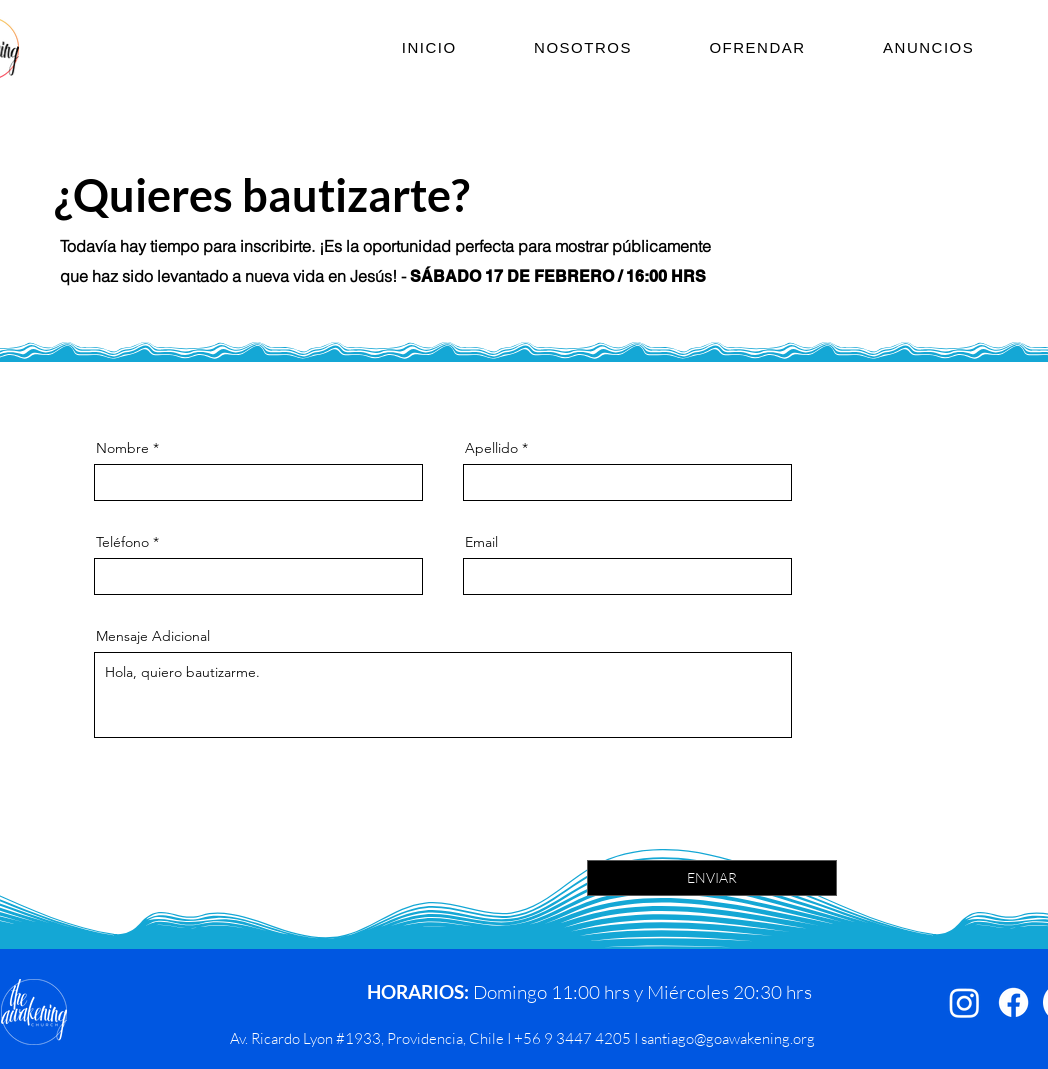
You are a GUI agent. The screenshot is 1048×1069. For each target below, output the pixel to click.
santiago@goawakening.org (728, 1038)
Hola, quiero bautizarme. (443, 695)
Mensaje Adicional (153, 636)
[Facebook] (1013, 1002)
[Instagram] (964, 1002)
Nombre (122, 448)
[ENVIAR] (712, 878)
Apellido (491, 448)
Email (481, 542)
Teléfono (122, 542)
